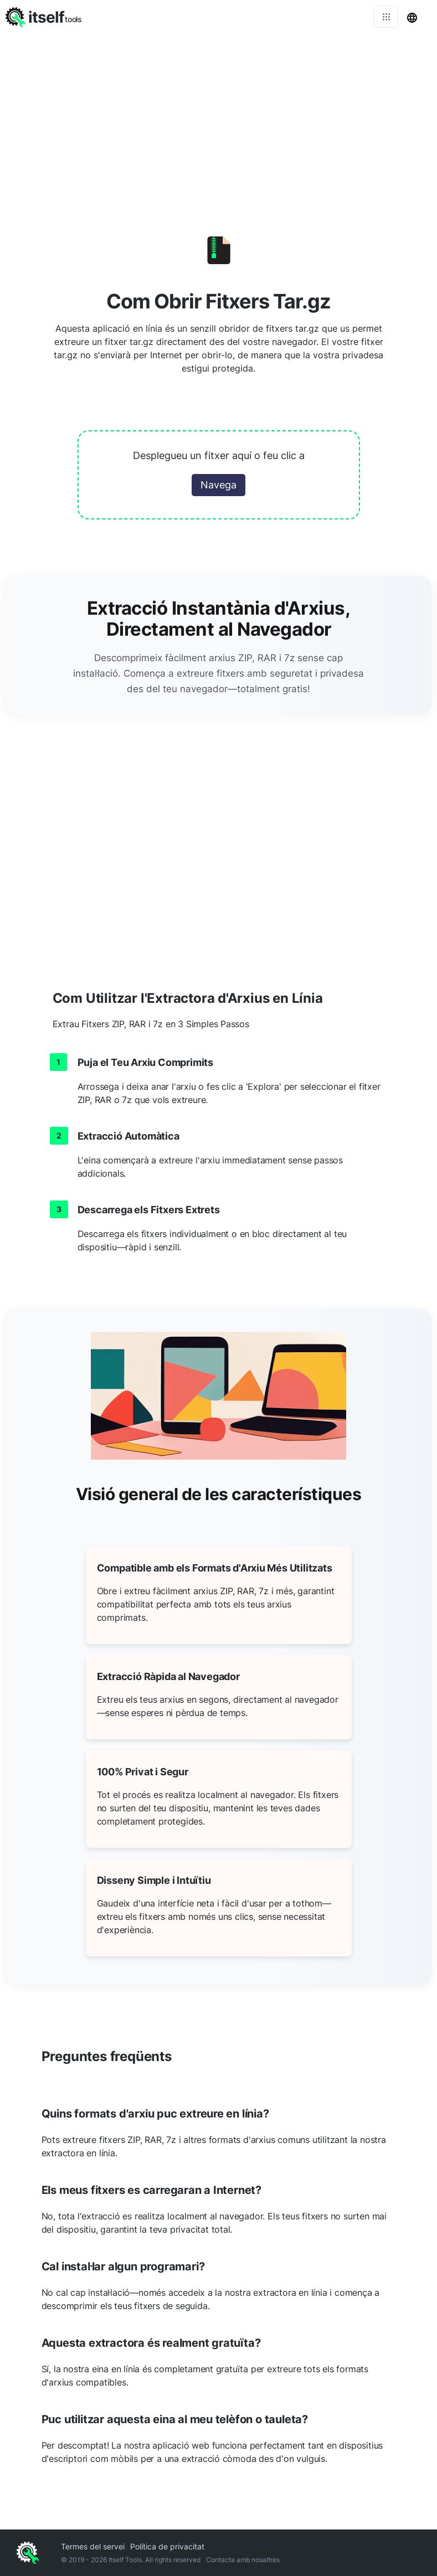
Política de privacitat (167, 2546)
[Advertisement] (218, 116)
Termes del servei (93, 2546)
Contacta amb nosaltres (243, 2560)
